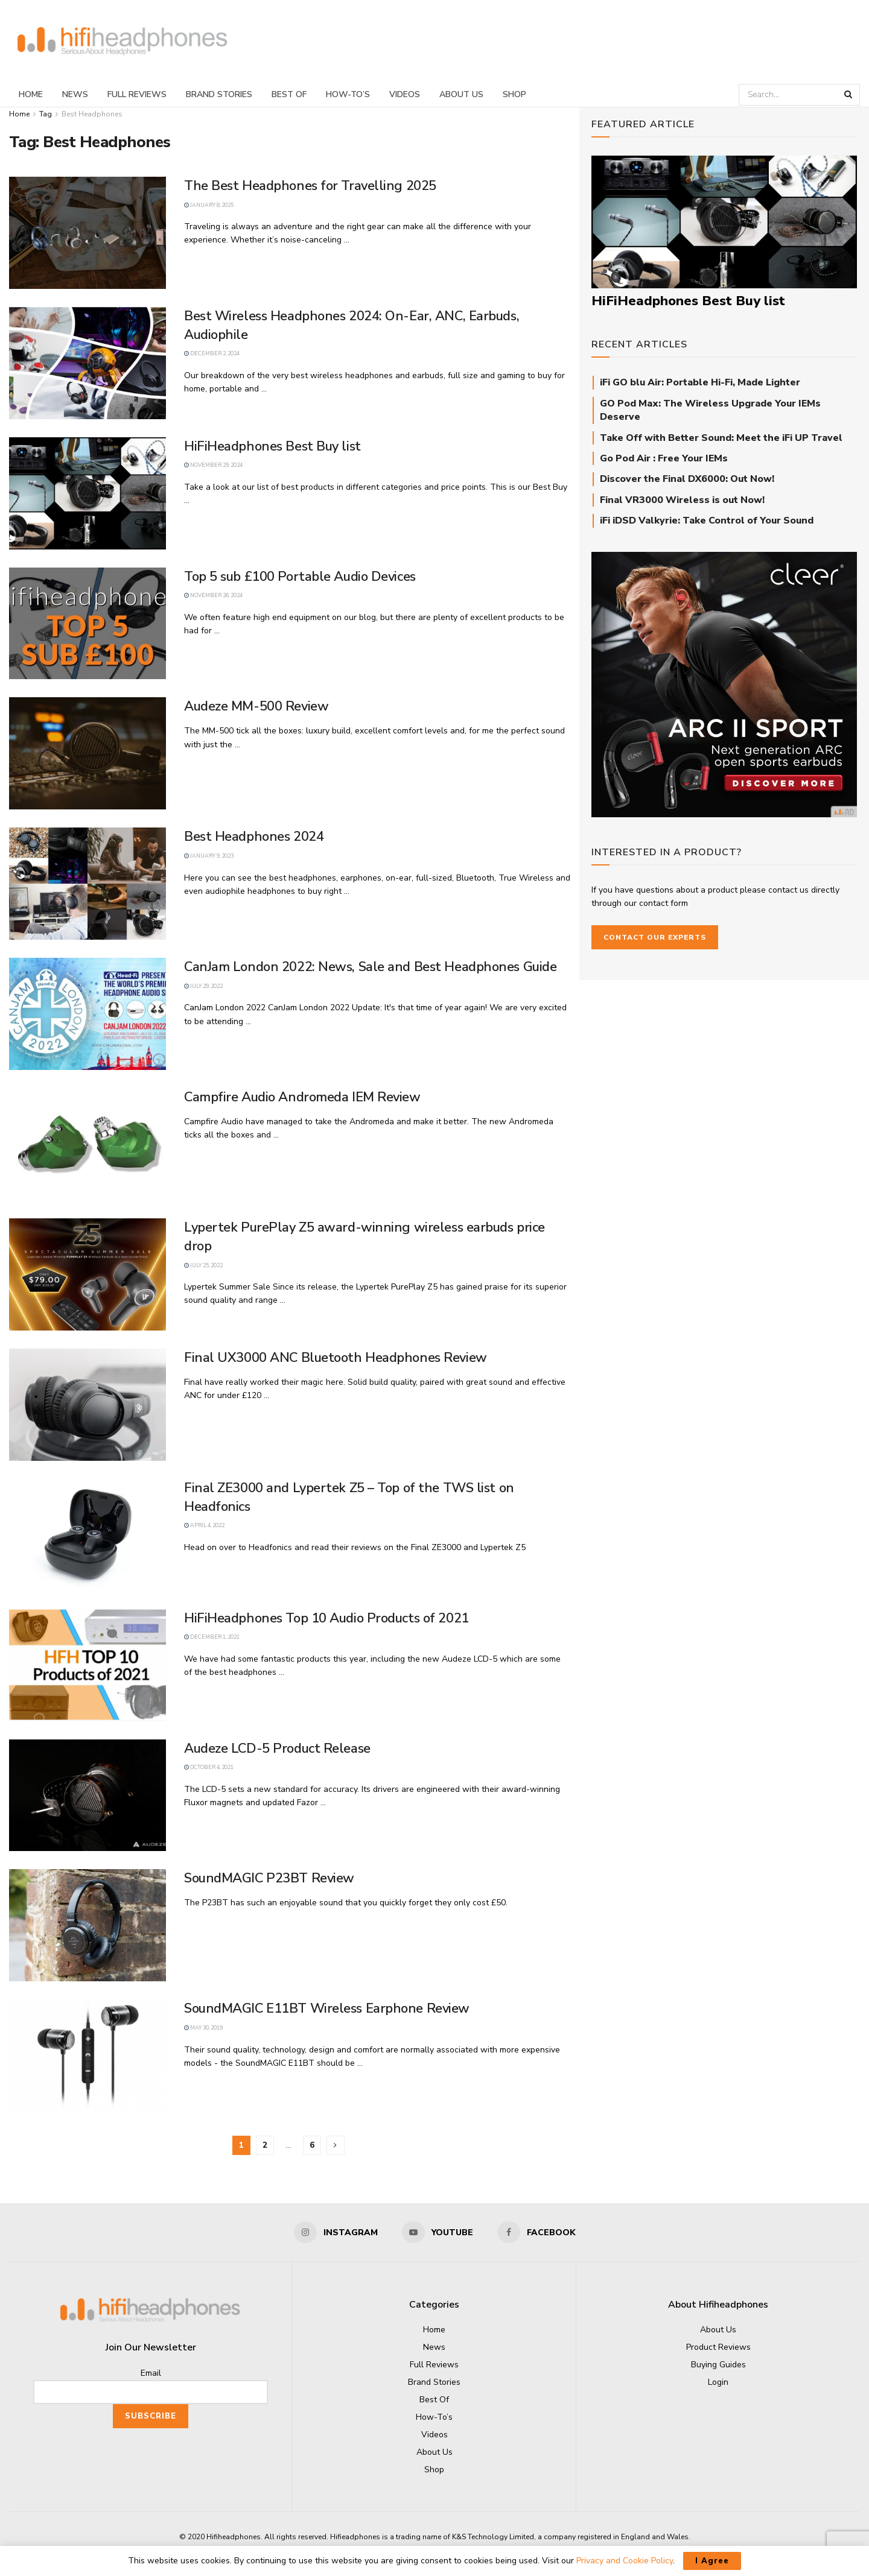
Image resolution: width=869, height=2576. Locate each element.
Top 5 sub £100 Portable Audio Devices (300, 577)
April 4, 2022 (204, 1525)
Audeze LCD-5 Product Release (277, 1748)
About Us (461, 94)
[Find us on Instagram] (336, 2232)
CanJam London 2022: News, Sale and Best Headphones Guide (370, 967)
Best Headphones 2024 (253, 837)
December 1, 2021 (212, 1637)
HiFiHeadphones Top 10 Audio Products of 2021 (326, 1618)
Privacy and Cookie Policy (624, 2560)
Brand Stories (219, 94)
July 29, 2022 (203, 986)
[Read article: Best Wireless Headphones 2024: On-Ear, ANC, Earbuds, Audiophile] (87, 363)
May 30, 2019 (203, 2027)
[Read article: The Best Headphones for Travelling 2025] (87, 233)
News (75, 94)
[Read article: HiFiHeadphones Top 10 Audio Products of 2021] (87, 1665)
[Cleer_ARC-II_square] (724, 683)
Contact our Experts (654, 937)
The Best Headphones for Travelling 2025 (310, 186)
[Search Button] (849, 95)
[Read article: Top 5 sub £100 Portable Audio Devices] (87, 624)
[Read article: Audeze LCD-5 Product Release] (87, 1795)
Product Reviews (718, 2347)
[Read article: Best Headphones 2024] (87, 884)
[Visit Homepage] (122, 41)
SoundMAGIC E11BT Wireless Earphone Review (327, 2008)
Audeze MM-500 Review (256, 706)
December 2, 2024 (212, 353)
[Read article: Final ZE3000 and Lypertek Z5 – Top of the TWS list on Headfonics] (87, 1535)
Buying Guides (718, 2364)
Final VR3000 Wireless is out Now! (682, 500)
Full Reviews (137, 94)
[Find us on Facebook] (536, 2232)
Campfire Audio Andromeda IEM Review (302, 1097)
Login (718, 2382)
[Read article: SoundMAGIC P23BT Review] (87, 1925)
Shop (514, 94)
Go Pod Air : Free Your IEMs (664, 458)
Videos (404, 94)
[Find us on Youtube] (437, 2232)
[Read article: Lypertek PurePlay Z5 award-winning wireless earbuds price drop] (87, 1274)
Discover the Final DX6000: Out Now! (687, 479)
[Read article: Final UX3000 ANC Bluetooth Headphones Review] (87, 1405)
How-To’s (348, 94)
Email (151, 2373)
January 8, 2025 (209, 205)
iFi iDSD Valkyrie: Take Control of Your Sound (706, 520)
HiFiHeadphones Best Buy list (272, 446)
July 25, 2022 (203, 1265)
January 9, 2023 (209, 855)
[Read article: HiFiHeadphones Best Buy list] (87, 493)
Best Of (289, 94)
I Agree (712, 2560)
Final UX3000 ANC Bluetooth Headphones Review (335, 1358)
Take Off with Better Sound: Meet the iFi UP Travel (721, 438)
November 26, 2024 (213, 595)
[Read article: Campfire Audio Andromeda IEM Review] (87, 1144)
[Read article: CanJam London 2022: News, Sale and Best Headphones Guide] (87, 1014)
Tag (45, 114)
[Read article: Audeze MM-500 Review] (87, 753)
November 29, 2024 (213, 465)
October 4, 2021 (209, 1767)
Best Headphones (92, 114)
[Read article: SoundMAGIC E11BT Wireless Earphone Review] (87, 2055)
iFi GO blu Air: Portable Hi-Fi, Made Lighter (700, 382)
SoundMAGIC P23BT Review (269, 1878)
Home (31, 94)
